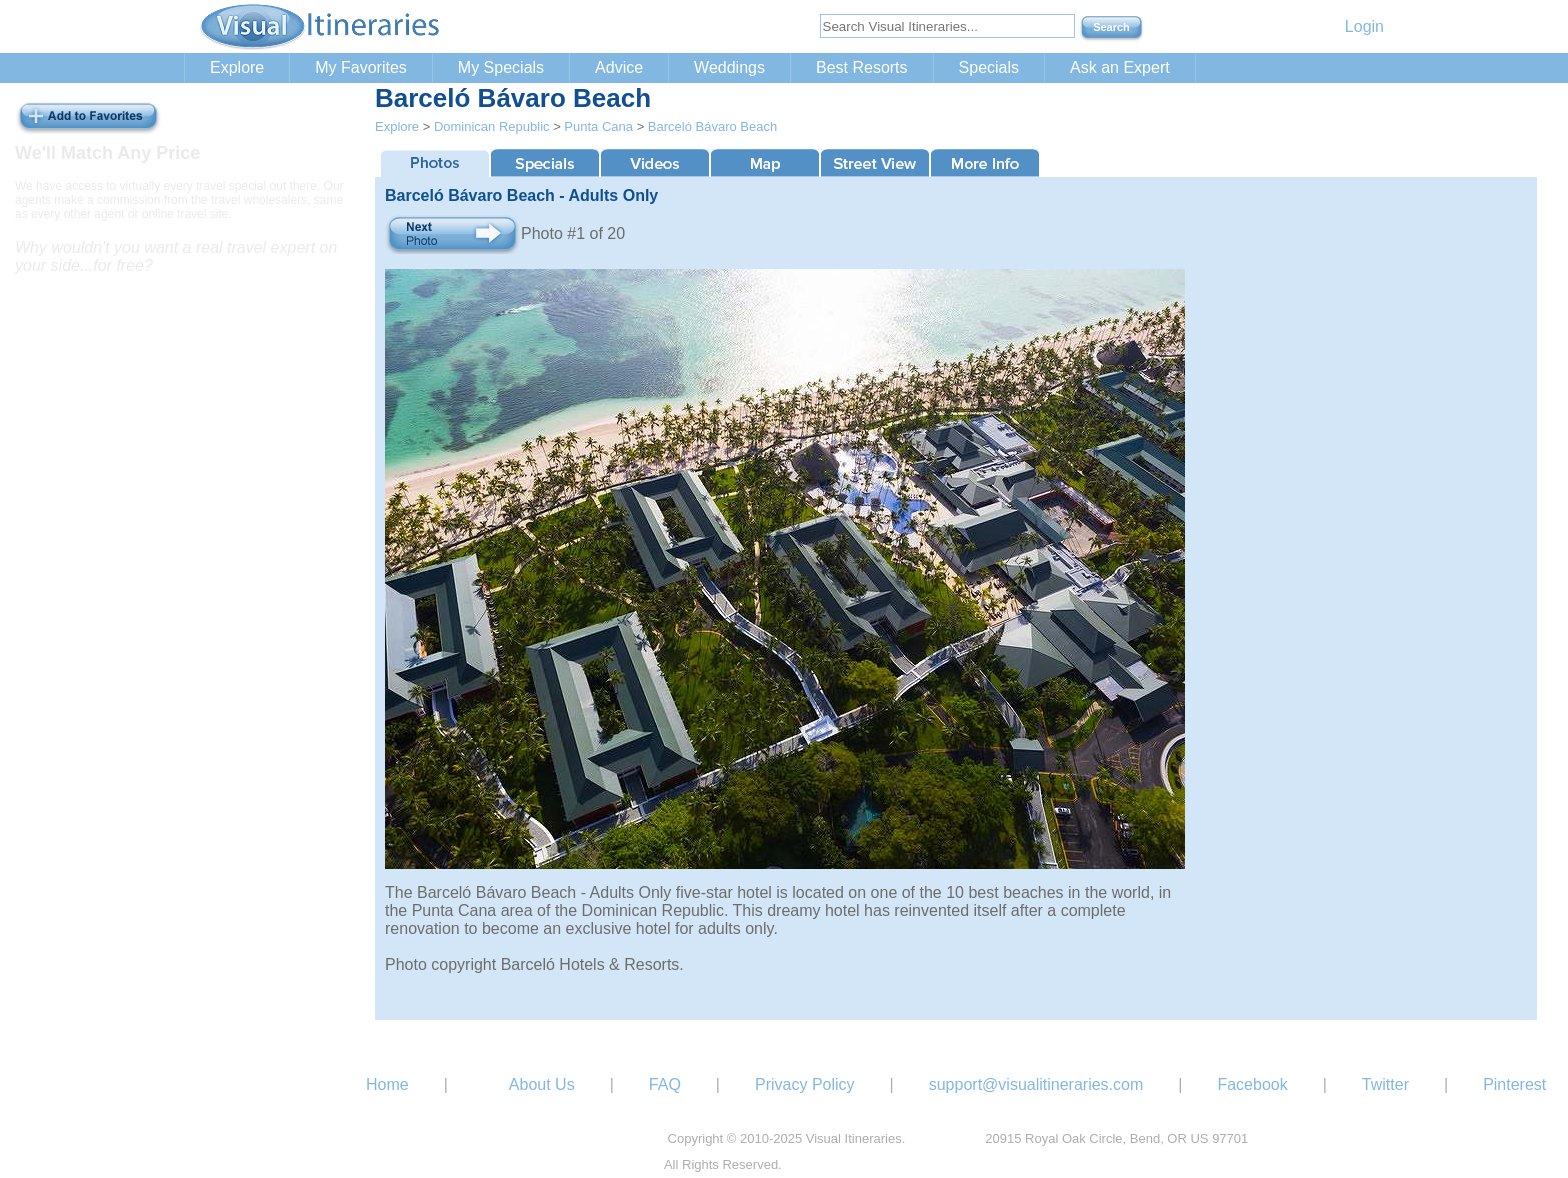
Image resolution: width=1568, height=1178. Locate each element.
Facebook (1252, 1084)
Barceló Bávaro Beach (712, 126)
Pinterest (1514, 1084)
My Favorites (361, 67)
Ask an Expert (1120, 67)
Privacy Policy (805, 1084)
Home (387, 1084)
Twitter (1385, 1084)
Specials (989, 67)
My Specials (501, 67)
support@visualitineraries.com (1036, 1084)
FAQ (665, 1084)
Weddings (729, 67)
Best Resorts (862, 67)
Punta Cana (598, 126)
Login (1364, 26)
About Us (542, 1084)
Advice (619, 67)
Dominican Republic (492, 126)
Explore (237, 67)
